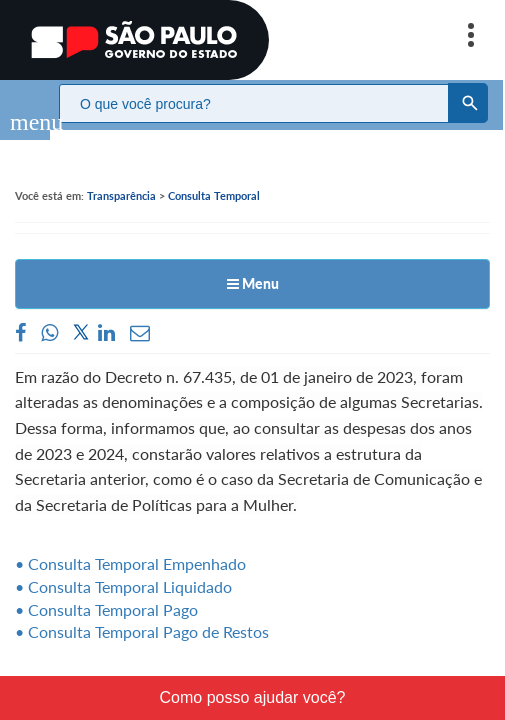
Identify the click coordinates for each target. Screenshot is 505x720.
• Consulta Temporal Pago (106, 589)
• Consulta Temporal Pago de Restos (142, 611)
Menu (253, 263)
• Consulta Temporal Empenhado (130, 543)
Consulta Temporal (214, 175)
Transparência (121, 175)
